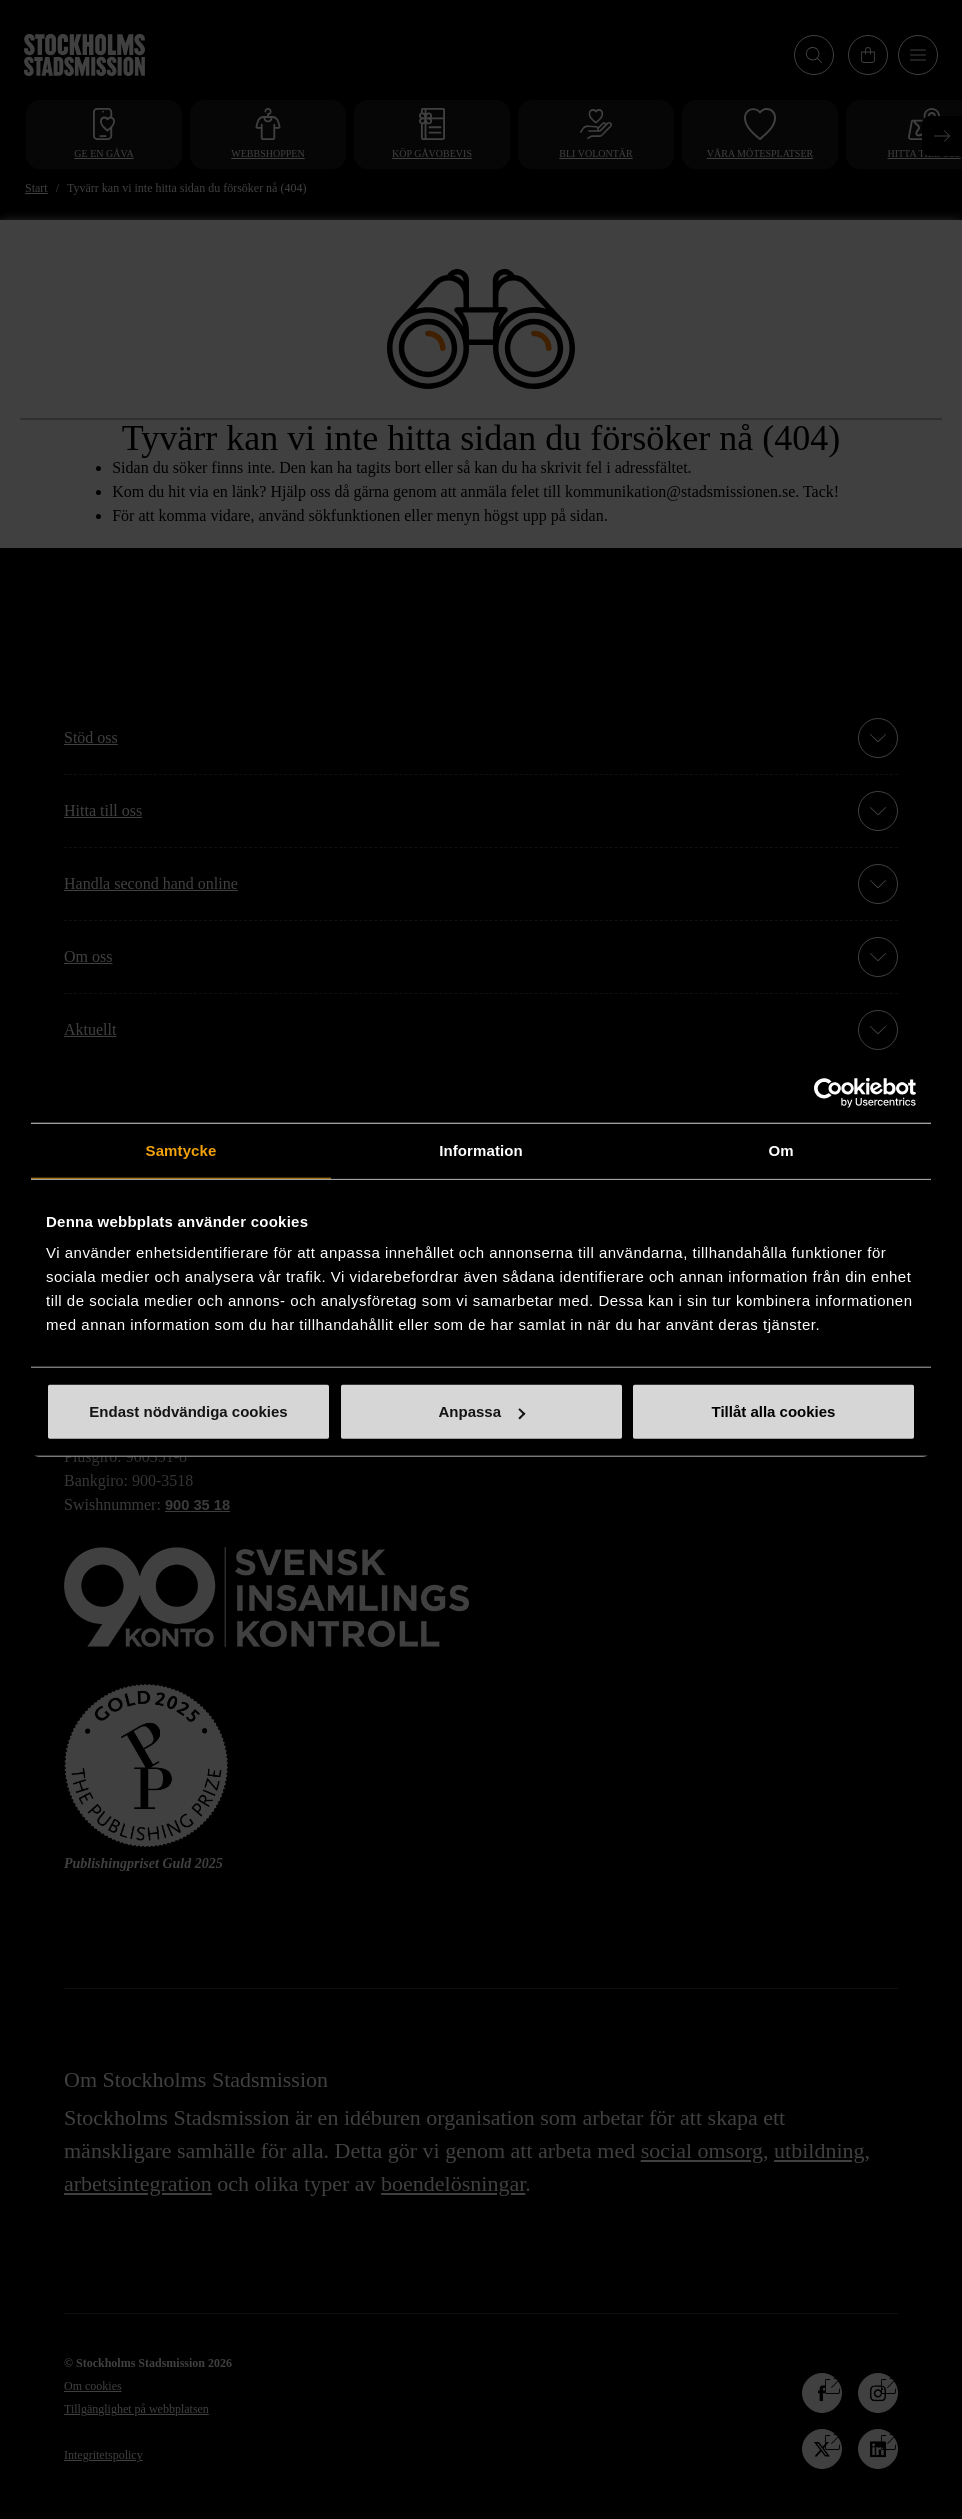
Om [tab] (780, 1149)
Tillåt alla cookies (774, 1411)
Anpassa (481, 1411)
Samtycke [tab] (181, 1149)
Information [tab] (481, 1149)
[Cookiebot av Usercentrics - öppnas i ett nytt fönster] (828, 1092)
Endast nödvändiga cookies (188, 1411)
